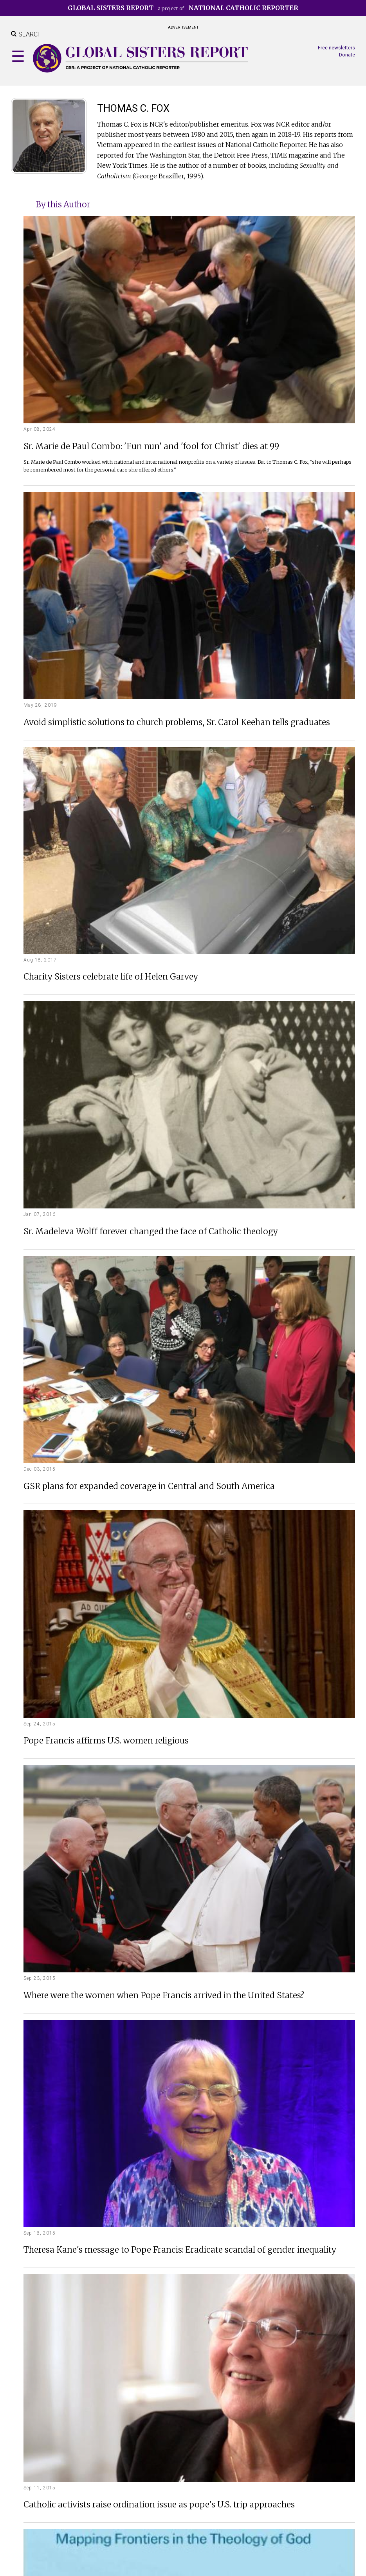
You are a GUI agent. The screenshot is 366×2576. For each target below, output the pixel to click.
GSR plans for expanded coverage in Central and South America (149, 1486)
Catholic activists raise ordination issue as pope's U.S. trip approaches (159, 2505)
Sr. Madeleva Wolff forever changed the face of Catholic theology (150, 1232)
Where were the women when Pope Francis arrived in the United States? (163, 1996)
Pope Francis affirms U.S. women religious (106, 1741)
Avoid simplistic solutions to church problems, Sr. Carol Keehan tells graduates (176, 722)
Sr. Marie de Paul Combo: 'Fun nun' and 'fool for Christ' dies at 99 (151, 447)
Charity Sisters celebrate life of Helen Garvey (110, 977)
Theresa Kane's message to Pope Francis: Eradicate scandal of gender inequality (179, 2250)
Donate (347, 55)
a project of (183, 8)
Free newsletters (336, 48)
